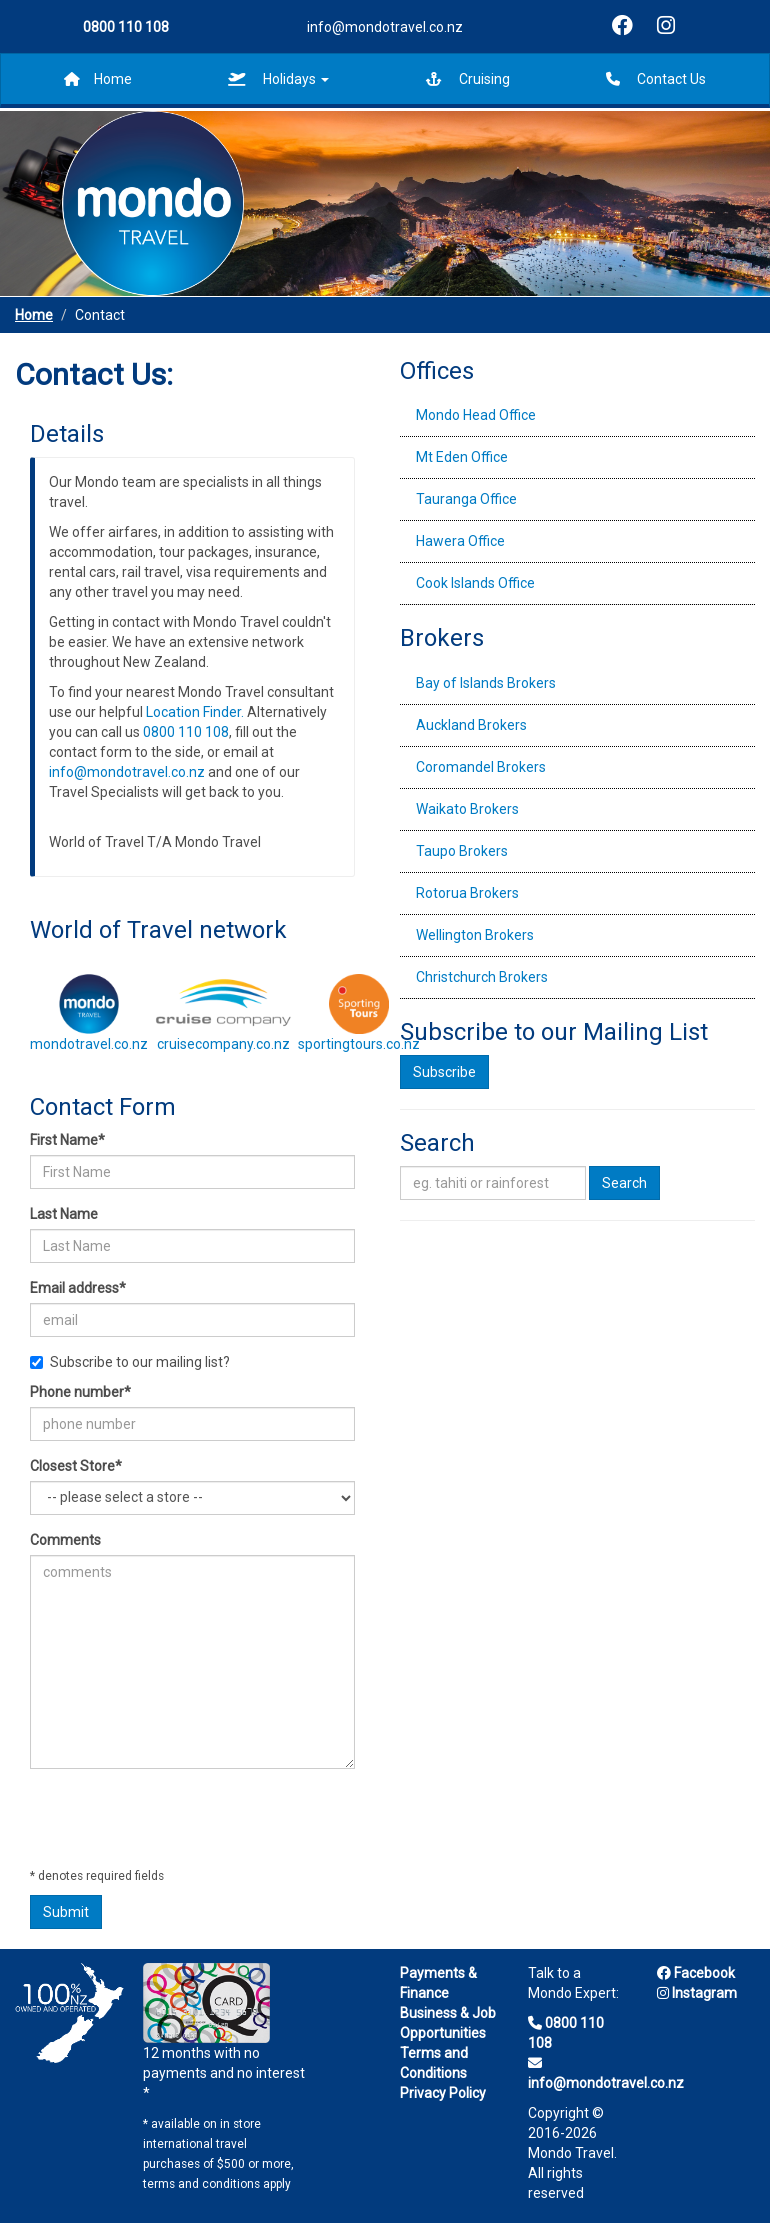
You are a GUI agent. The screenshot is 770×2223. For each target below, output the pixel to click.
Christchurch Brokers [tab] (482, 977)
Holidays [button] (278, 79)
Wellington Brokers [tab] (475, 935)
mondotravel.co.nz (89, 1044)
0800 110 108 (186, 732)
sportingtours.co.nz (359, 1044)
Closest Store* (76, 1466)
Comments (65, 1540)
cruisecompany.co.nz (223, 1044)
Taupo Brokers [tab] (462, 851)
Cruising (468, 79)
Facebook (696, 1973)
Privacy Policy (443, 2093)
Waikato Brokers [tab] (467, 809)
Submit (66, 1912)
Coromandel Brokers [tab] (481, 767)
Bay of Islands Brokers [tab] (486, 683)
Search (624, 1183)
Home (98, 79)
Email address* (78, 1288)
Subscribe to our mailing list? (130, 1362)
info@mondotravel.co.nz (385, 27)
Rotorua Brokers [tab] (467, 893)
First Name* (67, 1140)
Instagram (697, 1993)
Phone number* (80, 1392)
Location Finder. (195, 712)
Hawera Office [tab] (460, 541)
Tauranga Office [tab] (466, 499)
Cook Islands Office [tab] (475, 583)
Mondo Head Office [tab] (476, 415)
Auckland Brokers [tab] (471, 725)
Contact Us (656, 79)
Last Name (64, 1214)
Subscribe (444, 1072)
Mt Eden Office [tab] (462, 457)
